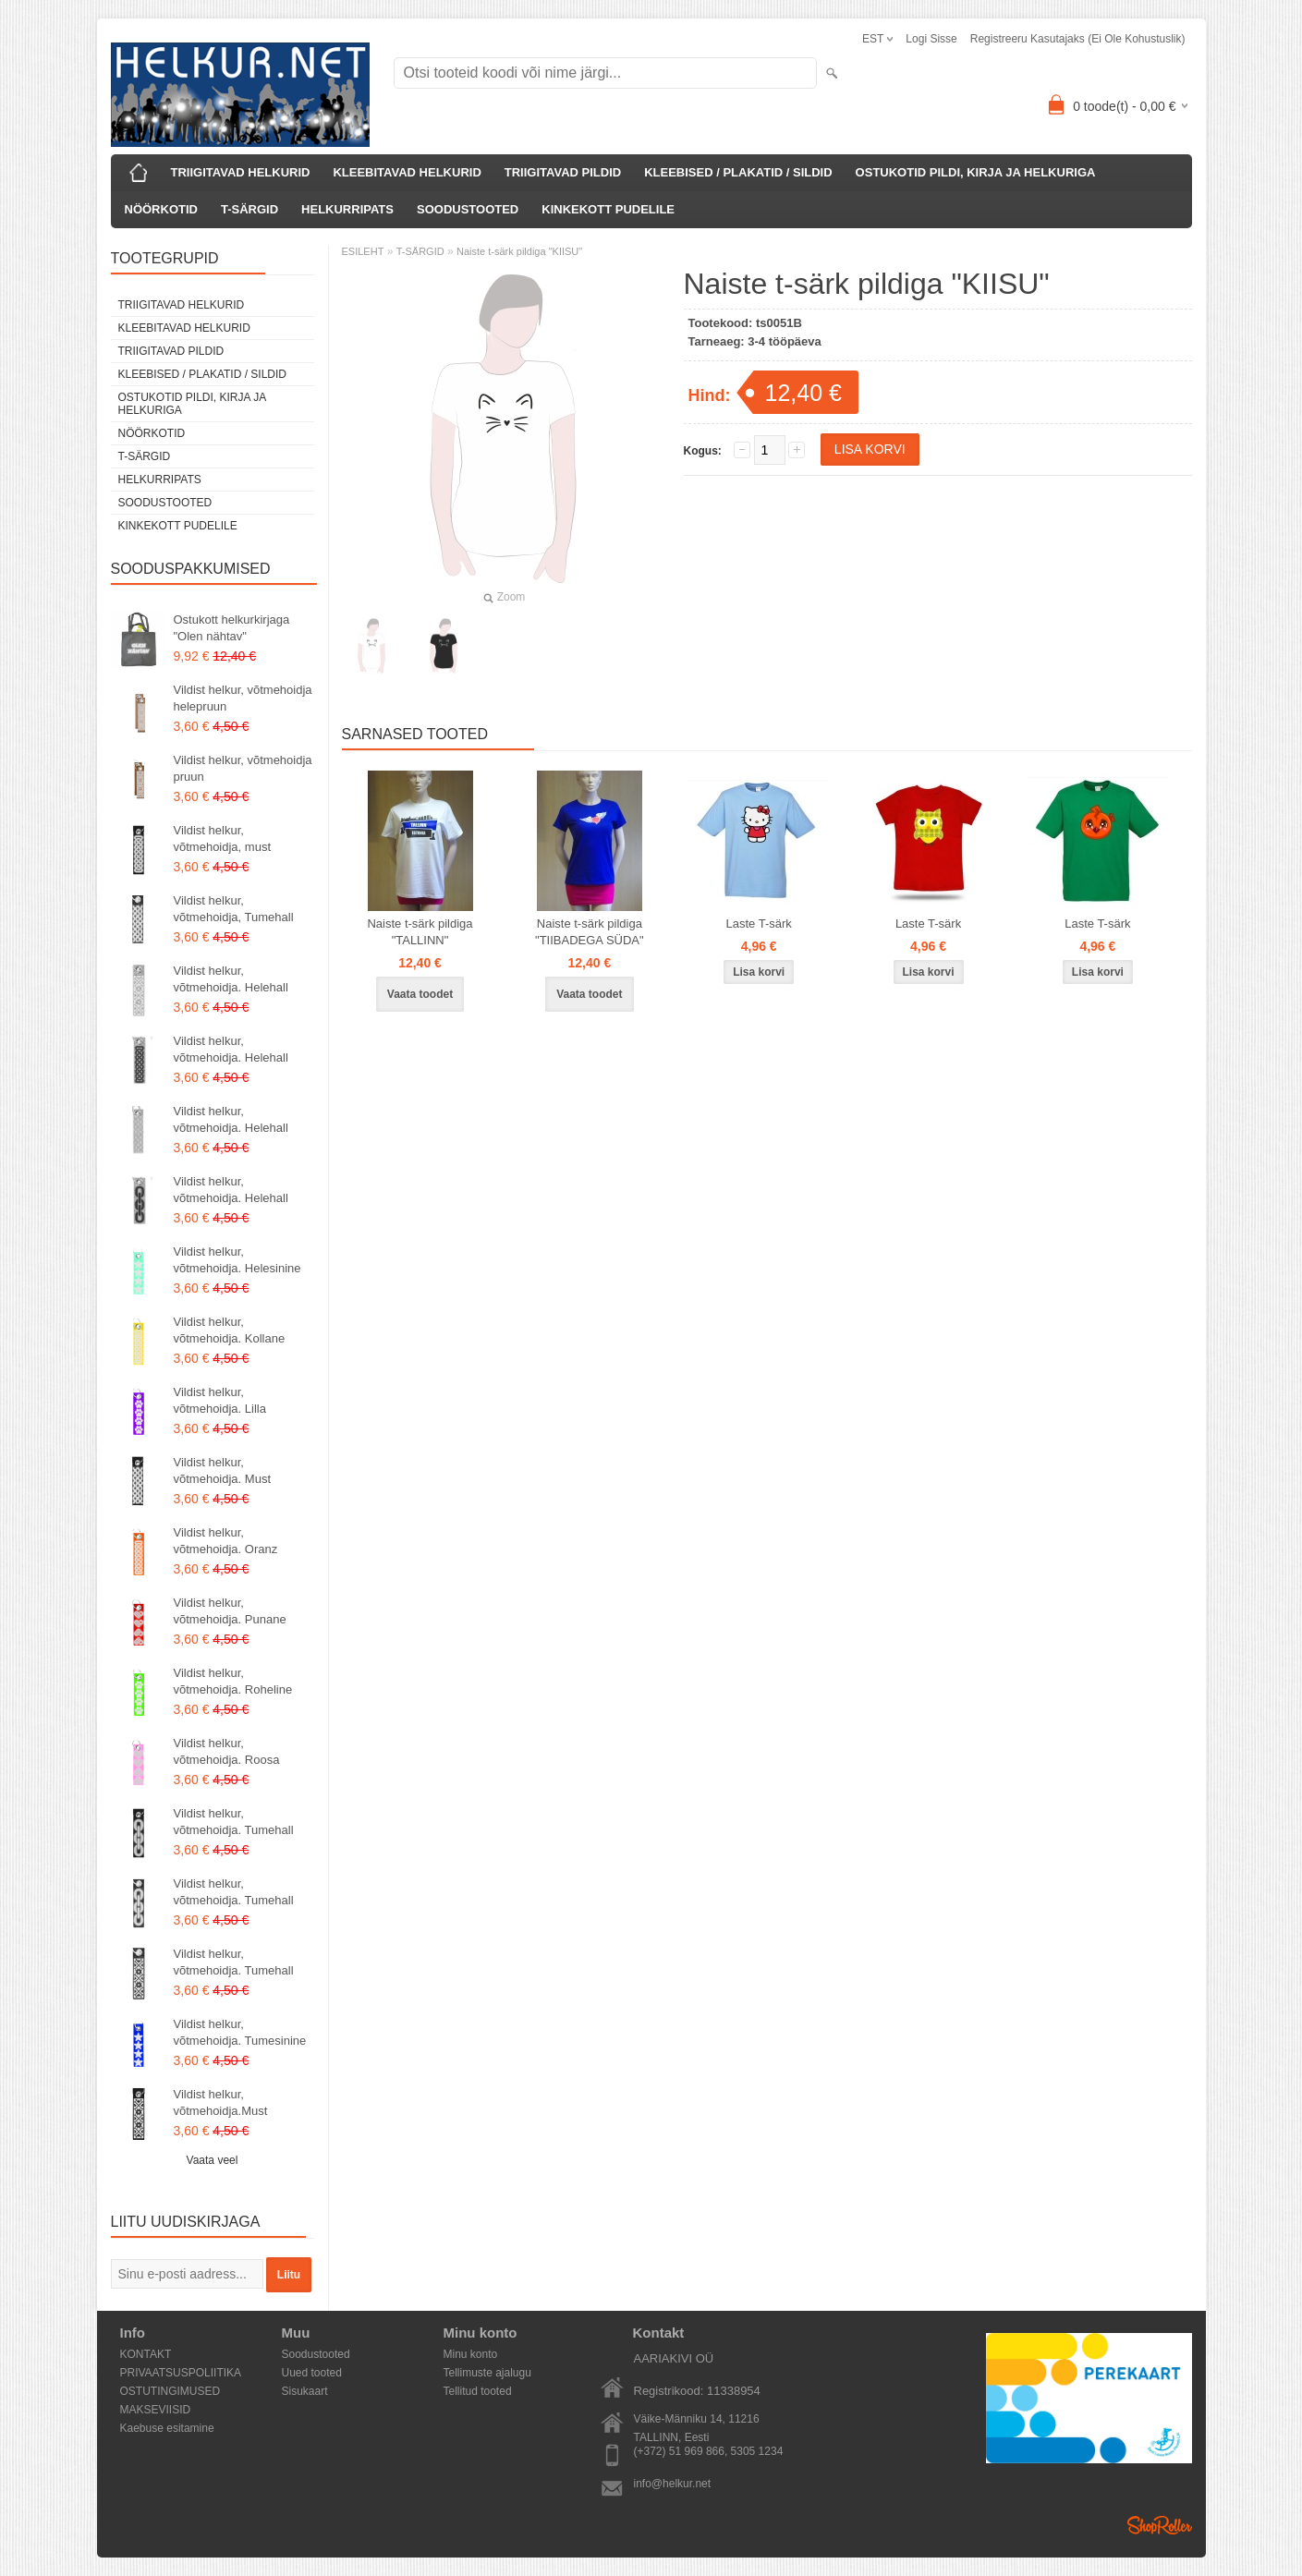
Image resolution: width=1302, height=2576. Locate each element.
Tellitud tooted (478, 2391)
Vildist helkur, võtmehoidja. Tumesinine (240, 2032)
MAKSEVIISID (155, 2409)
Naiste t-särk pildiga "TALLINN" (419, 932)
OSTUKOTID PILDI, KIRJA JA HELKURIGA (976, 172)
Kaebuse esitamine (167, 2428)
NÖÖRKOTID (161, 209)
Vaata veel (212, 2160)
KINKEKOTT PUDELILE (608, 209)
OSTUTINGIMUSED (170, 2391)
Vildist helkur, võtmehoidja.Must (221, 2102)
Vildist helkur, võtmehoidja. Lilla (220, 1400)
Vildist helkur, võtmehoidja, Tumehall (234, 908)
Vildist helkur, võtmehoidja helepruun (243, 698)
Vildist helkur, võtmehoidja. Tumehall (234, 1821)
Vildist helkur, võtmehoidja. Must (223, 1470)
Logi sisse (931, 38)
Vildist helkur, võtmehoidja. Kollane (230, 1330)
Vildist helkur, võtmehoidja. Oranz (226, 1540)
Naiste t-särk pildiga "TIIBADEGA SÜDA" (589, 932)
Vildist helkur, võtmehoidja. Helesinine (237, 1260)
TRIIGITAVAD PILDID (563, 172)
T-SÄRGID (249, 209)
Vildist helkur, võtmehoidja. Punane (230, 1611)
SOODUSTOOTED (467, 209)
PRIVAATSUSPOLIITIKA (181, 2372)
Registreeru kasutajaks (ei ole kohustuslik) (1078, 38)
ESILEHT (363, 251)
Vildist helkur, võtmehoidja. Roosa (227, 1751)
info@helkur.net (673, 2483)
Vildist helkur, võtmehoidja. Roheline (233, 1681)
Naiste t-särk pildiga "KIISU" (519, 251)
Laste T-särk (759, 923)
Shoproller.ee (1159, 2525)
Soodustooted (316, 2354)
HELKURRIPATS (347, 209)
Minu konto (471, 2354)
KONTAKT (146, 2354)
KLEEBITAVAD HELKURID (407, 172)
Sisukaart (305, 2391)
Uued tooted (312, 2372)
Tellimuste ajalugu (487, 2372)
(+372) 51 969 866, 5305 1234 (709, 2451)
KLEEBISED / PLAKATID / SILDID (738, 172)
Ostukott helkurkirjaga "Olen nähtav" (232, 628)
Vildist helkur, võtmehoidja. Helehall (231, 979)
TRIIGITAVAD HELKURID (240, 172)
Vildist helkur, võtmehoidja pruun (243, 768)
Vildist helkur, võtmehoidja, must (223, 838)
